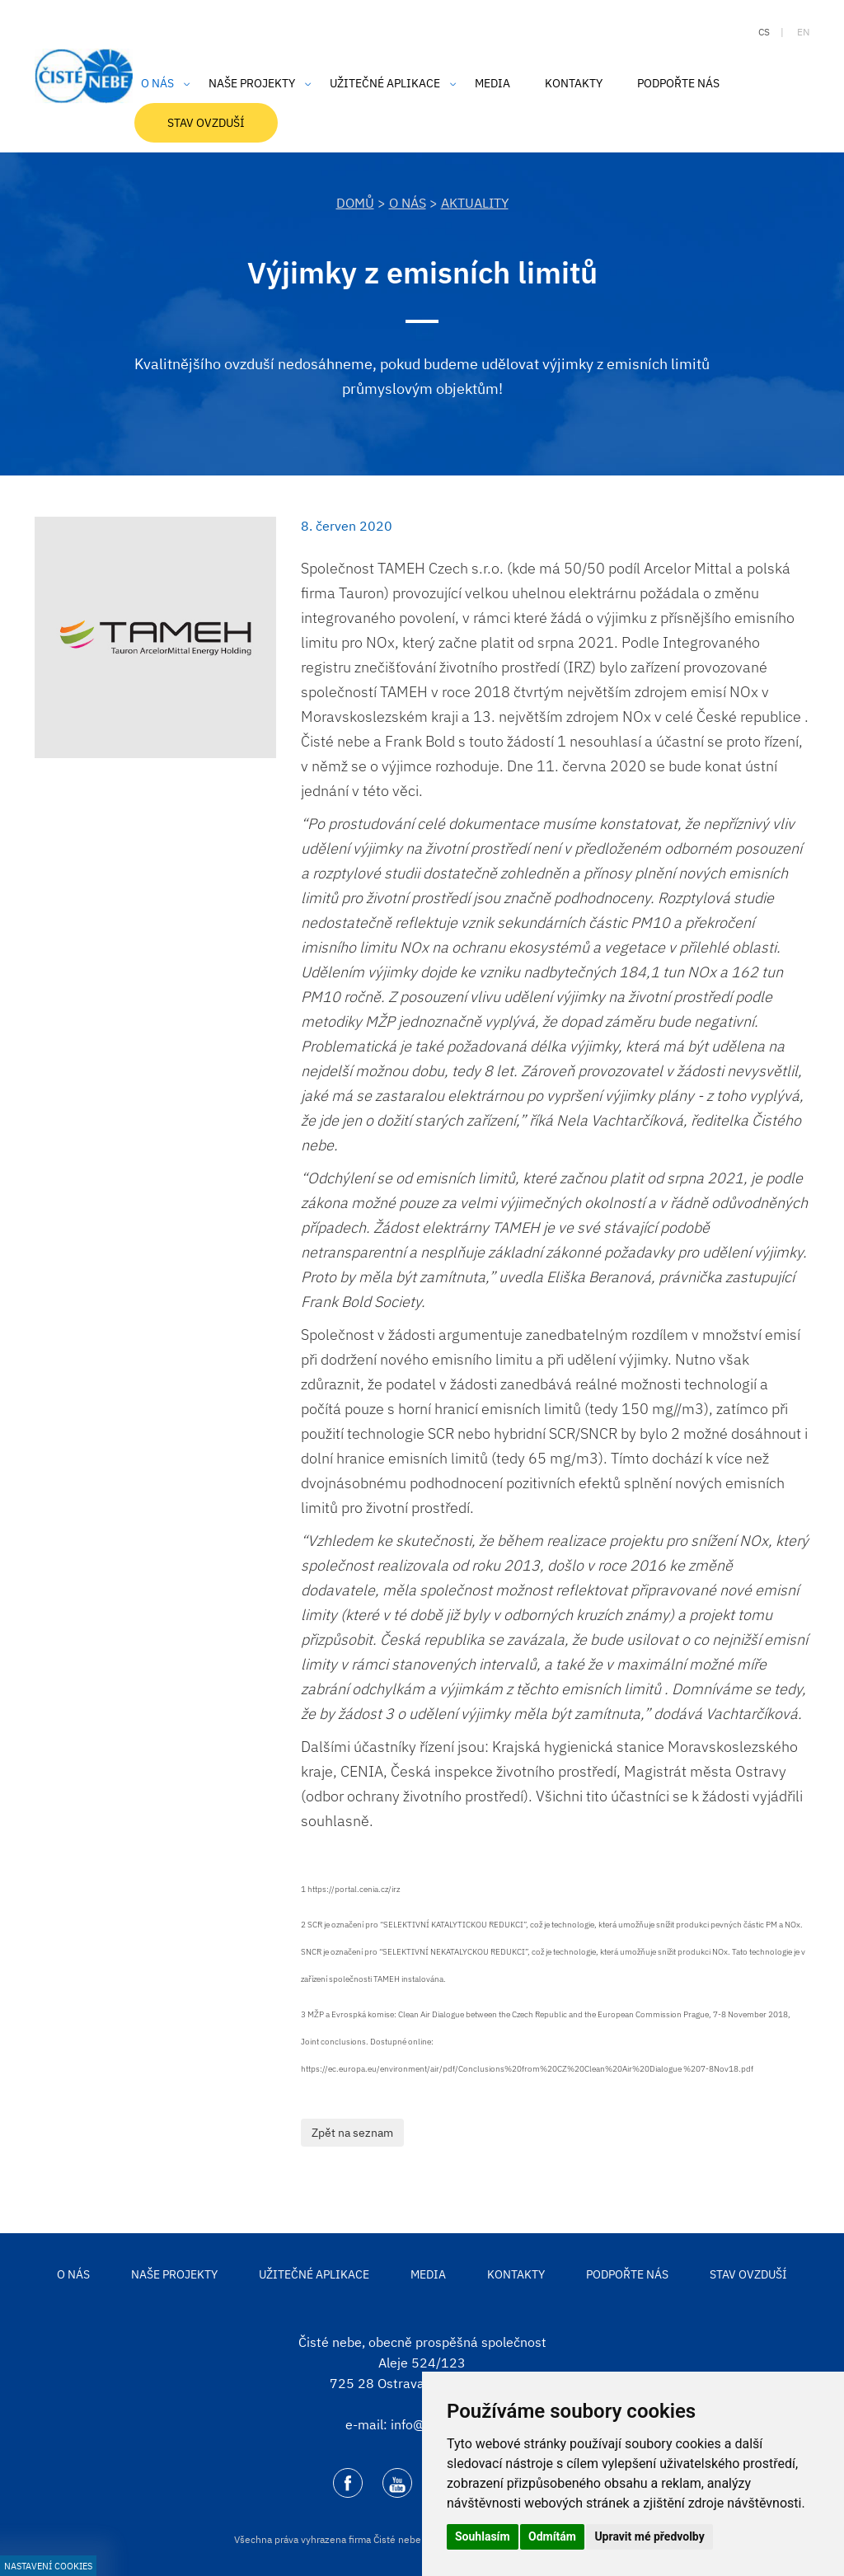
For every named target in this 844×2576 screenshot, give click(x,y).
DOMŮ (355, 202)
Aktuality (475, 202)
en (803, 32)
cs (764, 32)
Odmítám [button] (552, 2536)
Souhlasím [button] (482, 2536)
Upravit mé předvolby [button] (649, 2536)
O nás (407, 202)
